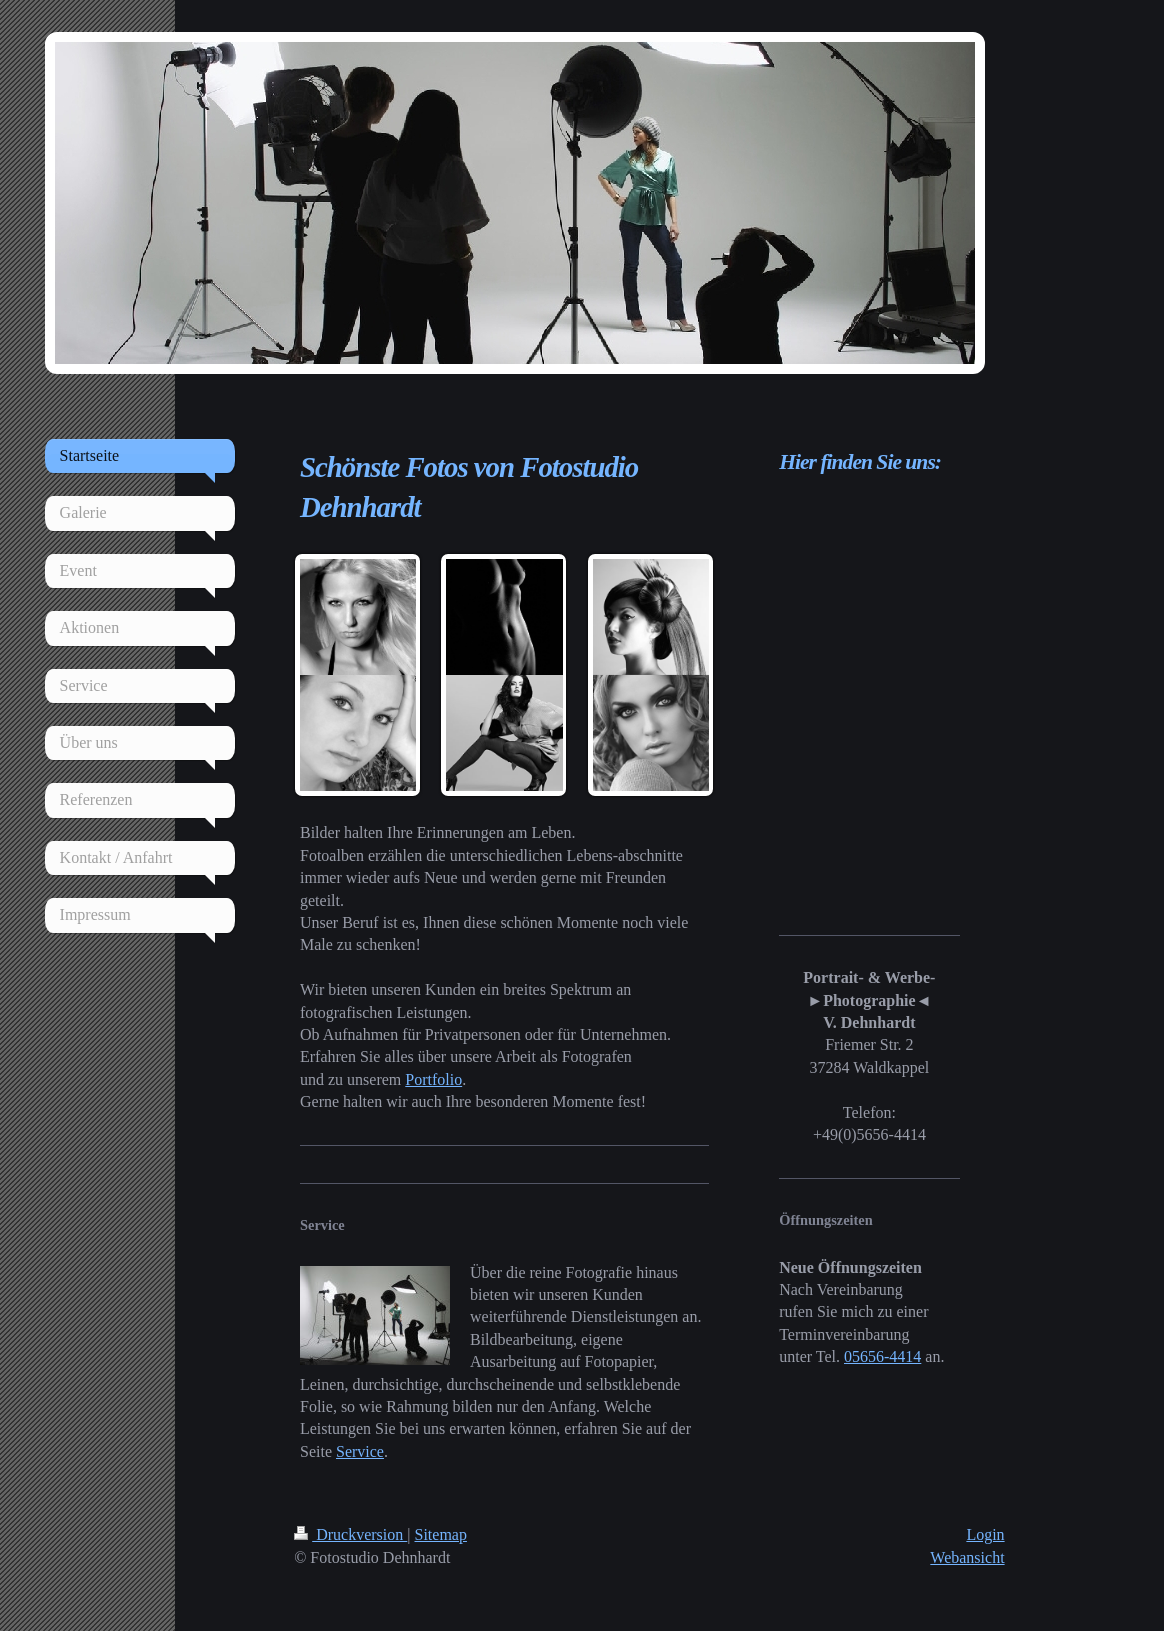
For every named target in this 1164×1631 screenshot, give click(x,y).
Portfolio (433, 1079)
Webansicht (967, 1557)
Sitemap (441, 1534)
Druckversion (350, 1534)
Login (985, 1534)
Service (360, 1451)
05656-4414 (882, 1356)
